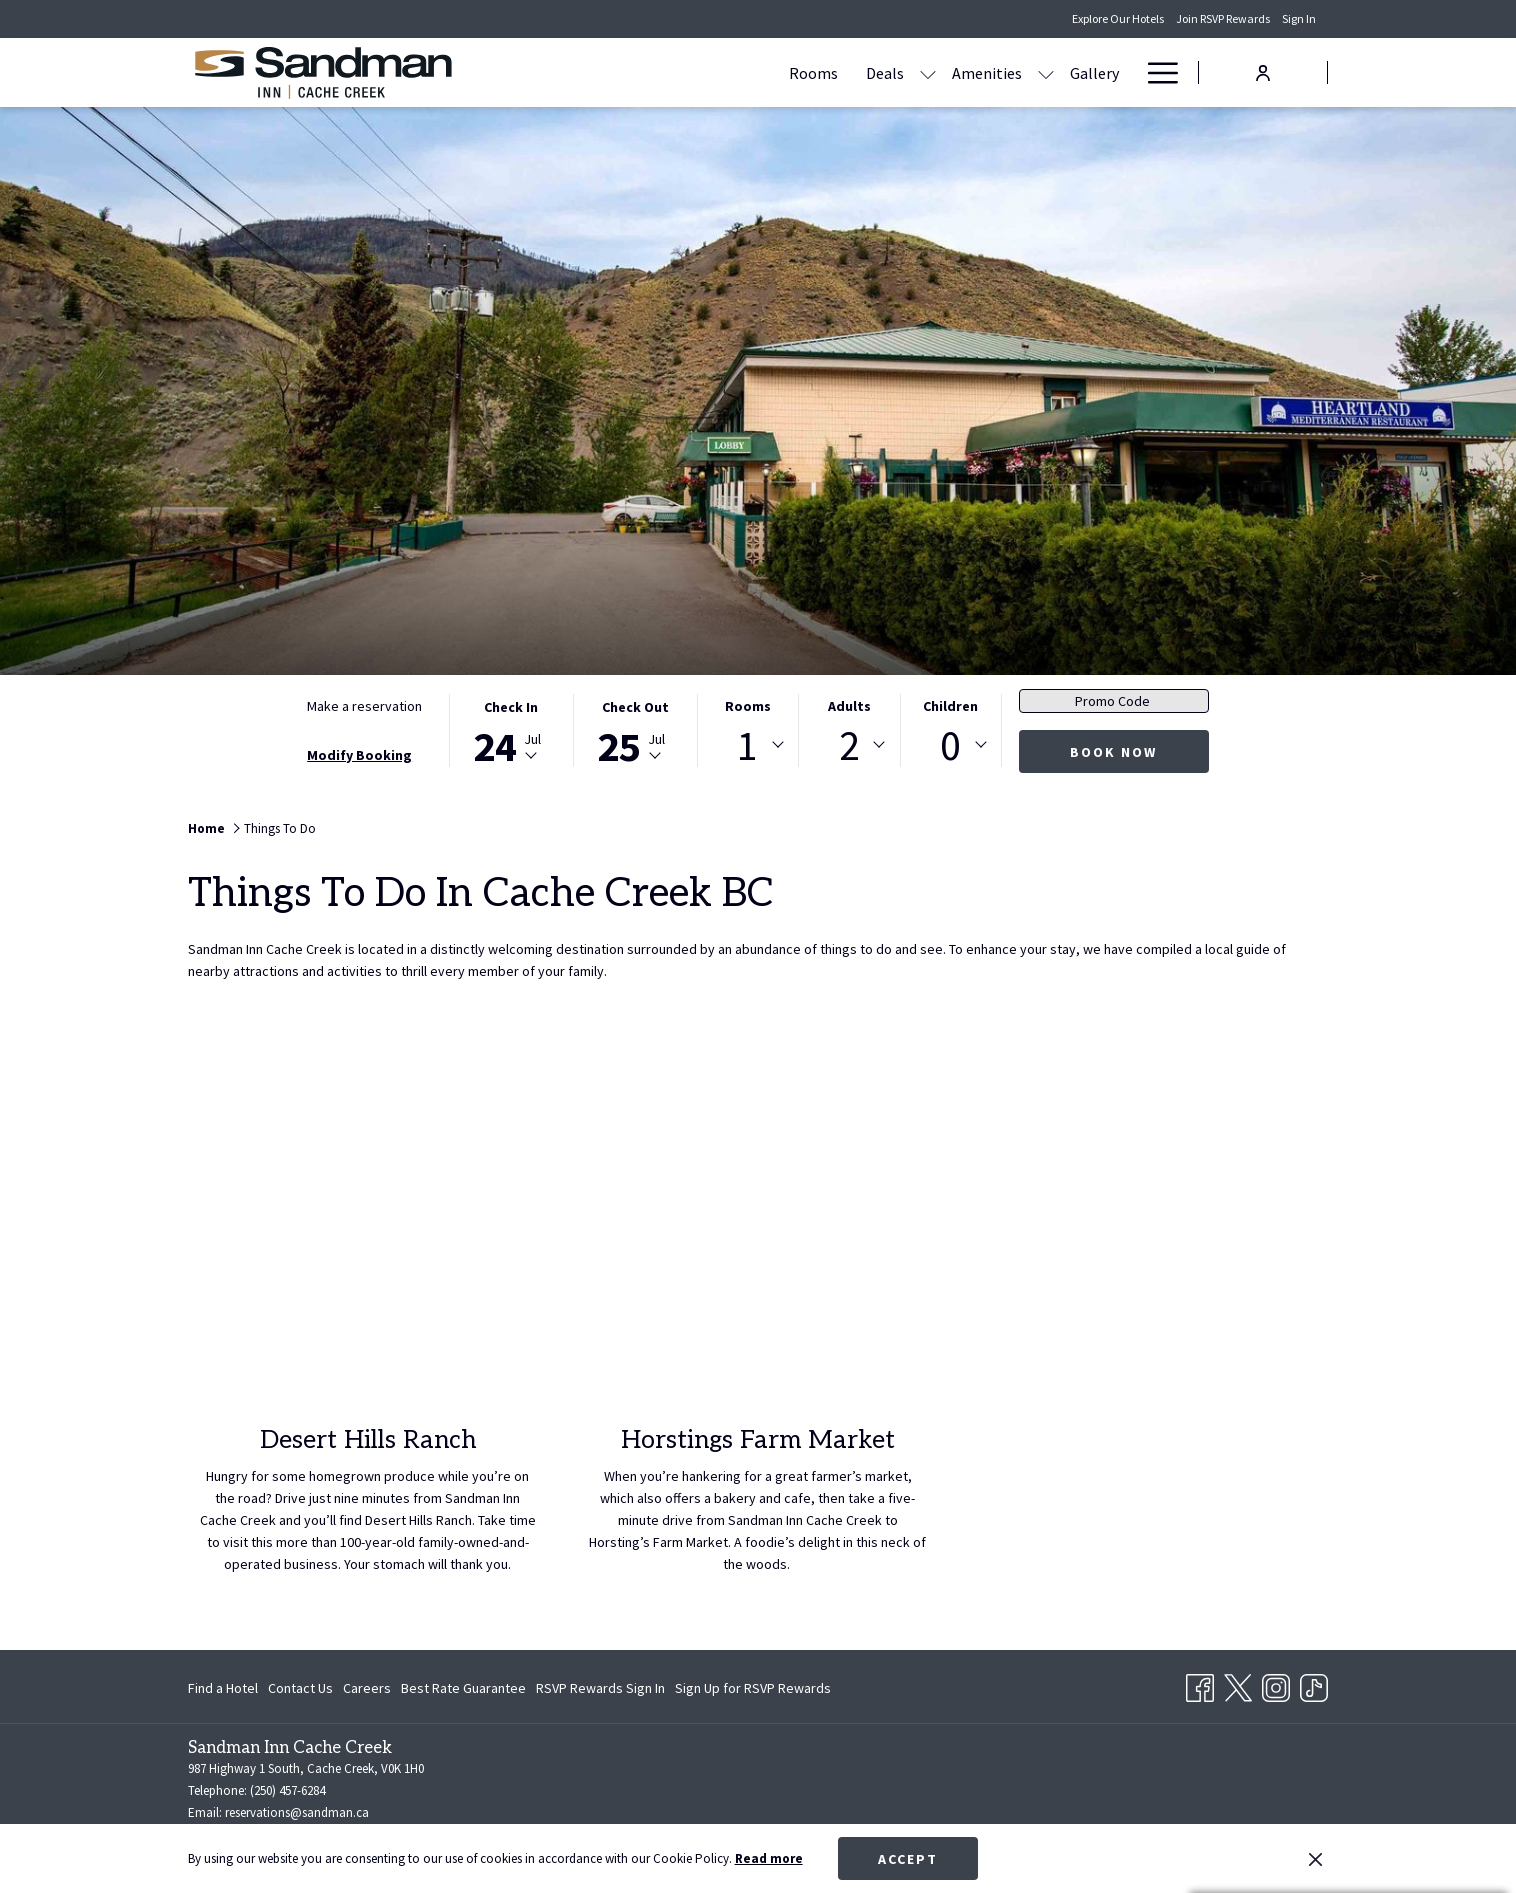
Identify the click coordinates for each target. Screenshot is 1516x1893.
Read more (769, 1858)
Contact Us (300, 1688)
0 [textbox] (950, 745)
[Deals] (694, 72)
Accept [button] (908, 1859)
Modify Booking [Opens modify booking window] (359, 755)
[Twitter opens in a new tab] (1238, 1685)
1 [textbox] (747, 745)
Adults (849, 706)
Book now (1113, 752)
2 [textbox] (849, 745)
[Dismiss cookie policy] (1315, 1859)
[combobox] (748, 745)
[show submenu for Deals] (737, 72)
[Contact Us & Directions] (1037, 72)
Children (950, 706)
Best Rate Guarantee (463, 1688)
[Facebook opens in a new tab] (1200, 1685)
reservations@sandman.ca (297, 1812)
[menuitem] (225, 1688)
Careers (367, 1688)
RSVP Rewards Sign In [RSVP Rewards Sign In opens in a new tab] (600, 1691)
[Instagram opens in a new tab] (1276, 1685)
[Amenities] (796, 72)
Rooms (748, 706)
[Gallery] (903, 72)
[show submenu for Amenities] (855, 72)
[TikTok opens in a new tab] (1314, 1685)
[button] (511, 730)
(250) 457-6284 (287, 1790)
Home (206, 828)
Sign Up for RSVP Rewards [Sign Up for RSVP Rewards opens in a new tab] (753, 1691)
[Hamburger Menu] (1155, 72)
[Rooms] (622, 72)
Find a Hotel (223, 1688)
